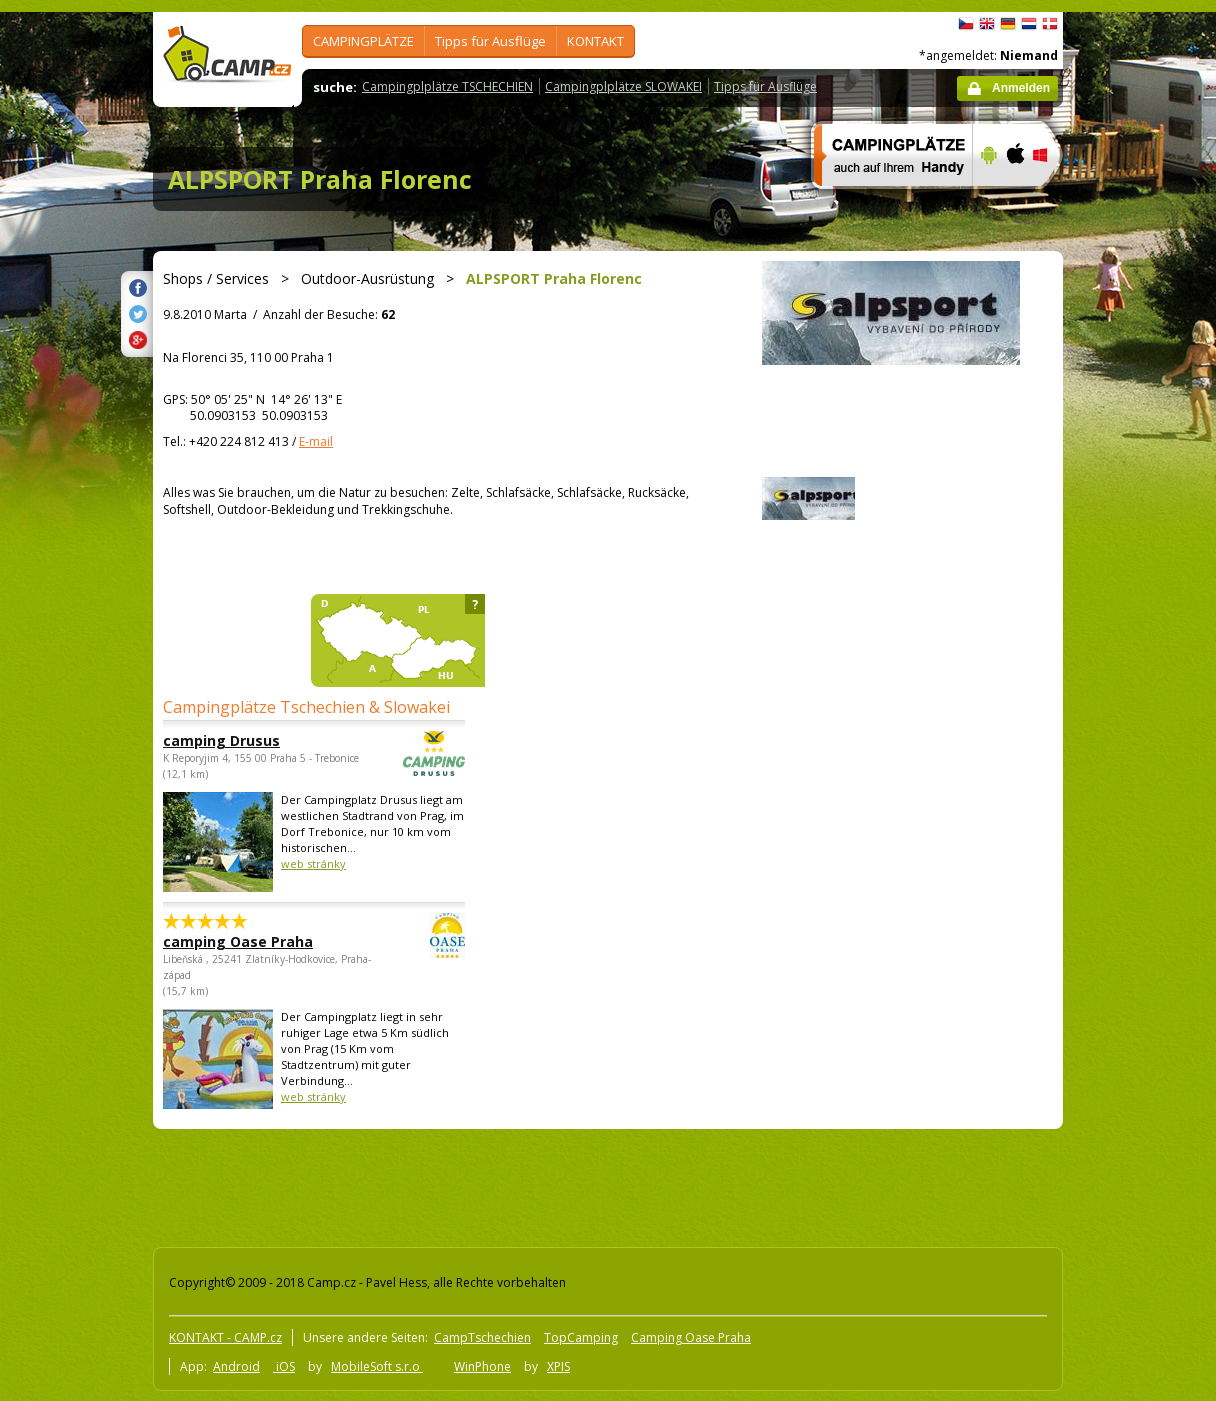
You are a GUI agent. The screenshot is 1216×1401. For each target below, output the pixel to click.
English (987, 24)
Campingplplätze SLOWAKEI (623, 86)
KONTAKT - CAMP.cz (225, 1337)
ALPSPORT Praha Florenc (320, 179)
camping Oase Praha (259, 941)
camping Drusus (259, 740)
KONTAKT (595, 41)
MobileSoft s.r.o (377, 1366)
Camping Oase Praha (691, 1337)
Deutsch (1008, 24)
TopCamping (581, 1337)
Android (236, 1366)
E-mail (316, 441)
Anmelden (1021, 88)
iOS (284, 1366)
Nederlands (1029, 24)
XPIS (558, 1366)
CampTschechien (482, 1337)
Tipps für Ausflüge (490, 41)
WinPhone (482, 1366)
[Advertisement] (1147, 613)
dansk (1050, 24)
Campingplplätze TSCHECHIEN (447, 86)
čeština (966, 24)
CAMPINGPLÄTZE (363, 41)
